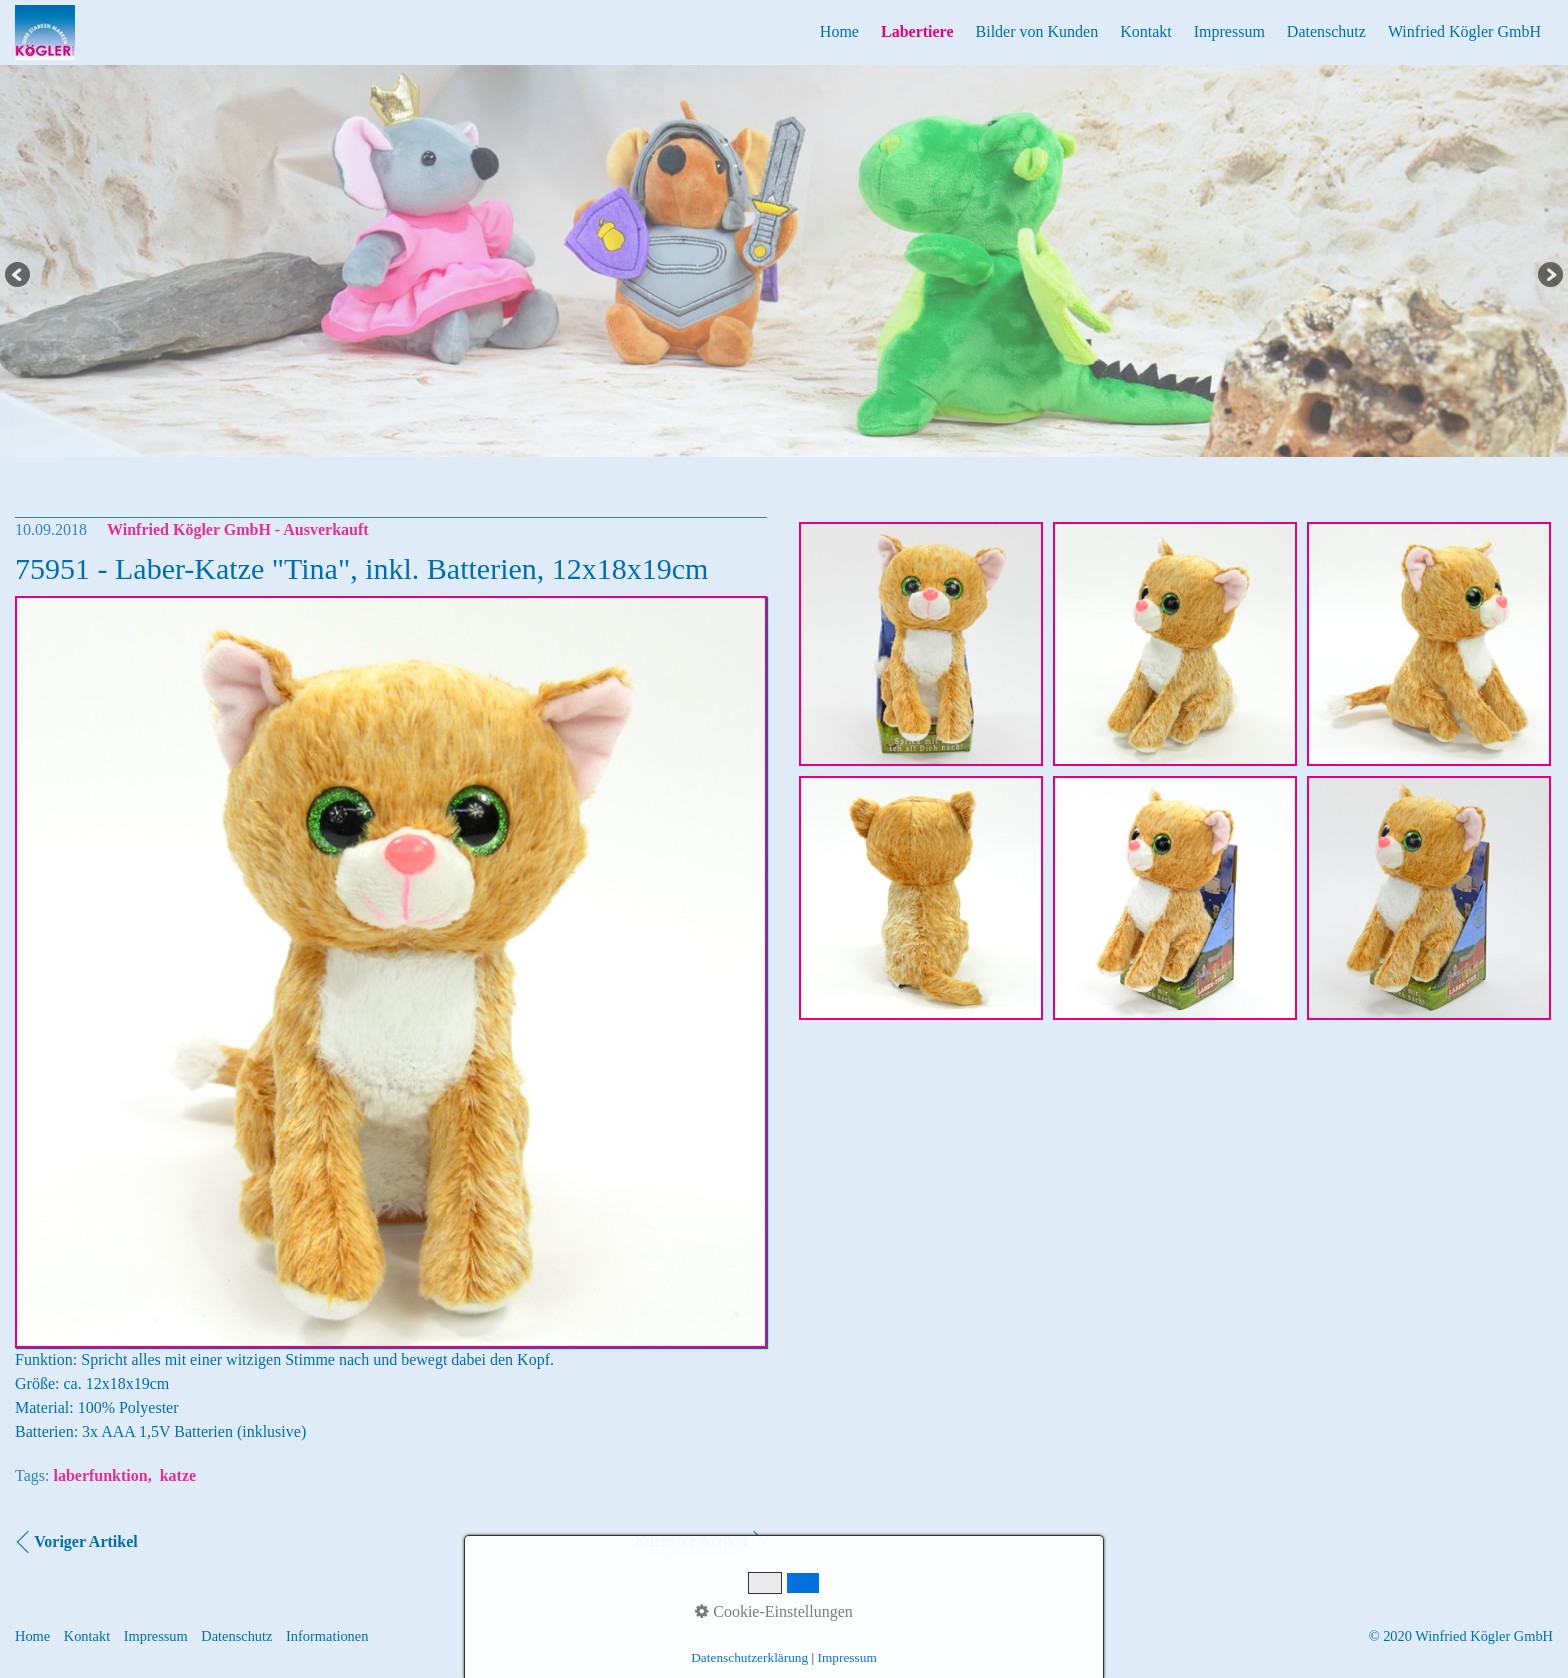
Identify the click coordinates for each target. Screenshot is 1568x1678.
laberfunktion (100, 1475)
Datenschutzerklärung (749, 1657)
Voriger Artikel (86, 1541)
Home (839, 31)
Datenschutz (1326, 31)
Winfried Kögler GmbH (1464, 31)
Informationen (327, 1636)
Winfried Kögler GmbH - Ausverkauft (238, 529)
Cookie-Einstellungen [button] (774, 1611)
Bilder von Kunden (1037, 31)
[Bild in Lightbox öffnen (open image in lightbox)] (921, 644)
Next (1549, 276)
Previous (19, 276)
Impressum (1229, 31)
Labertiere (917, 31)
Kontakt (1146, 31)
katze (178, 1475)
